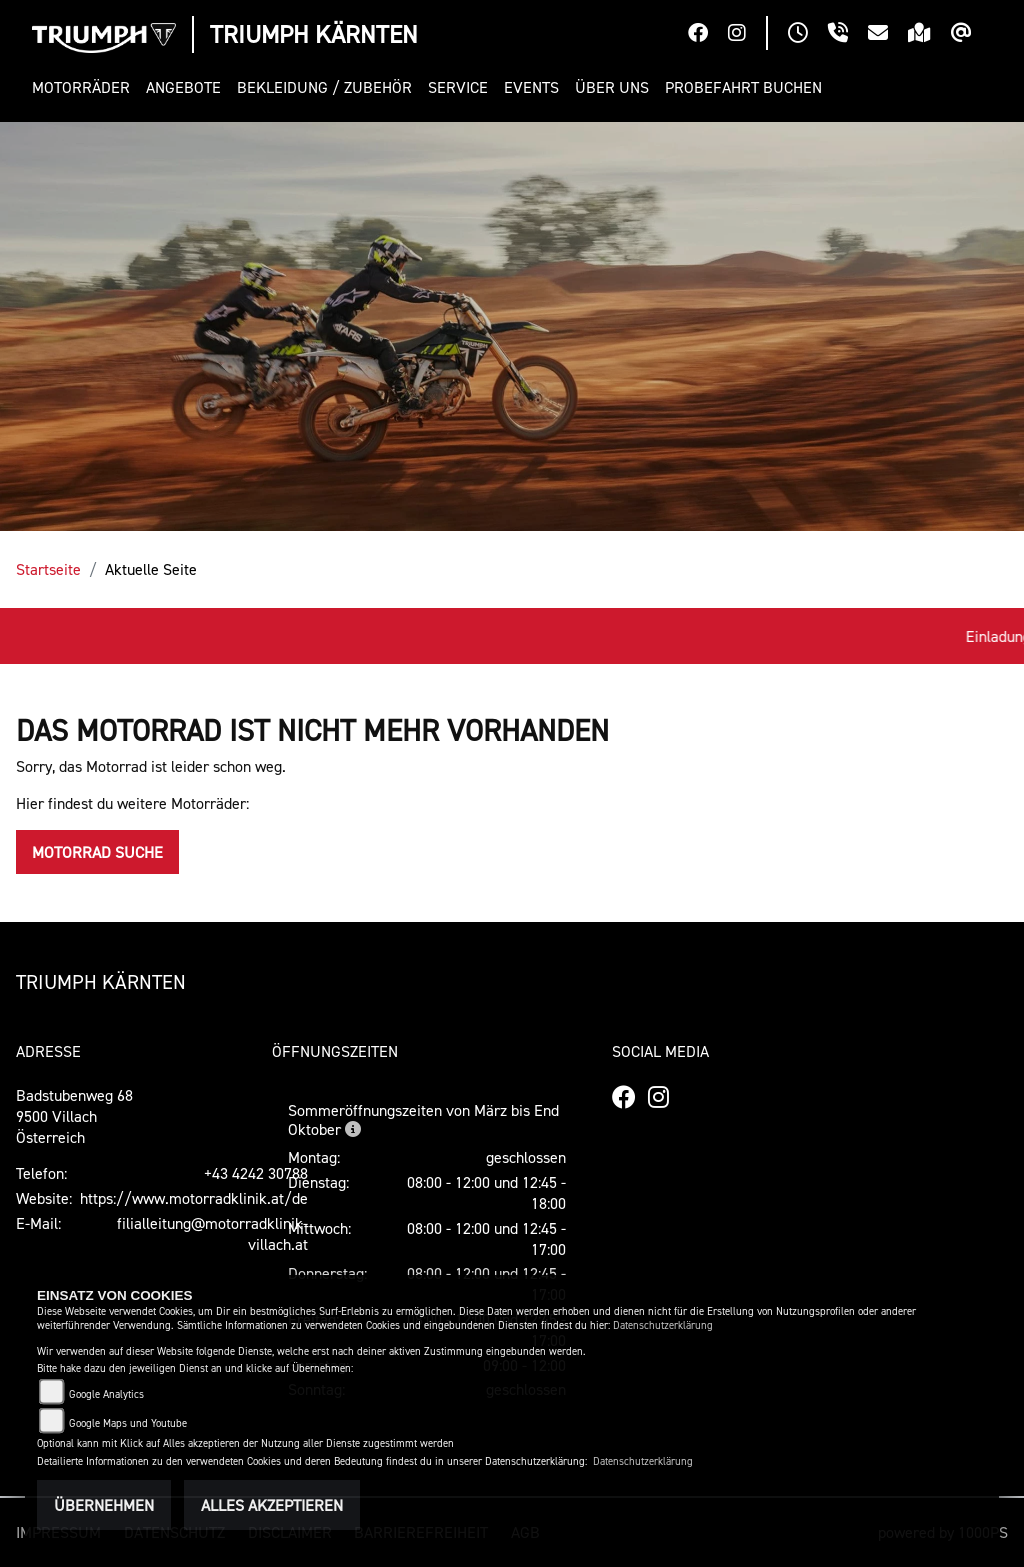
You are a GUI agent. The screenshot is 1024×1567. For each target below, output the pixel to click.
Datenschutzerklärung (663, 1325)
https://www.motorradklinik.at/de (194, 1198)
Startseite (48, 569)
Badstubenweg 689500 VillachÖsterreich (74, 1116)
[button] (85, 87)
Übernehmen (104, 1505)
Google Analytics (106, 1394)
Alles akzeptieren (272, 1505)
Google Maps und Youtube (128, 1423)
